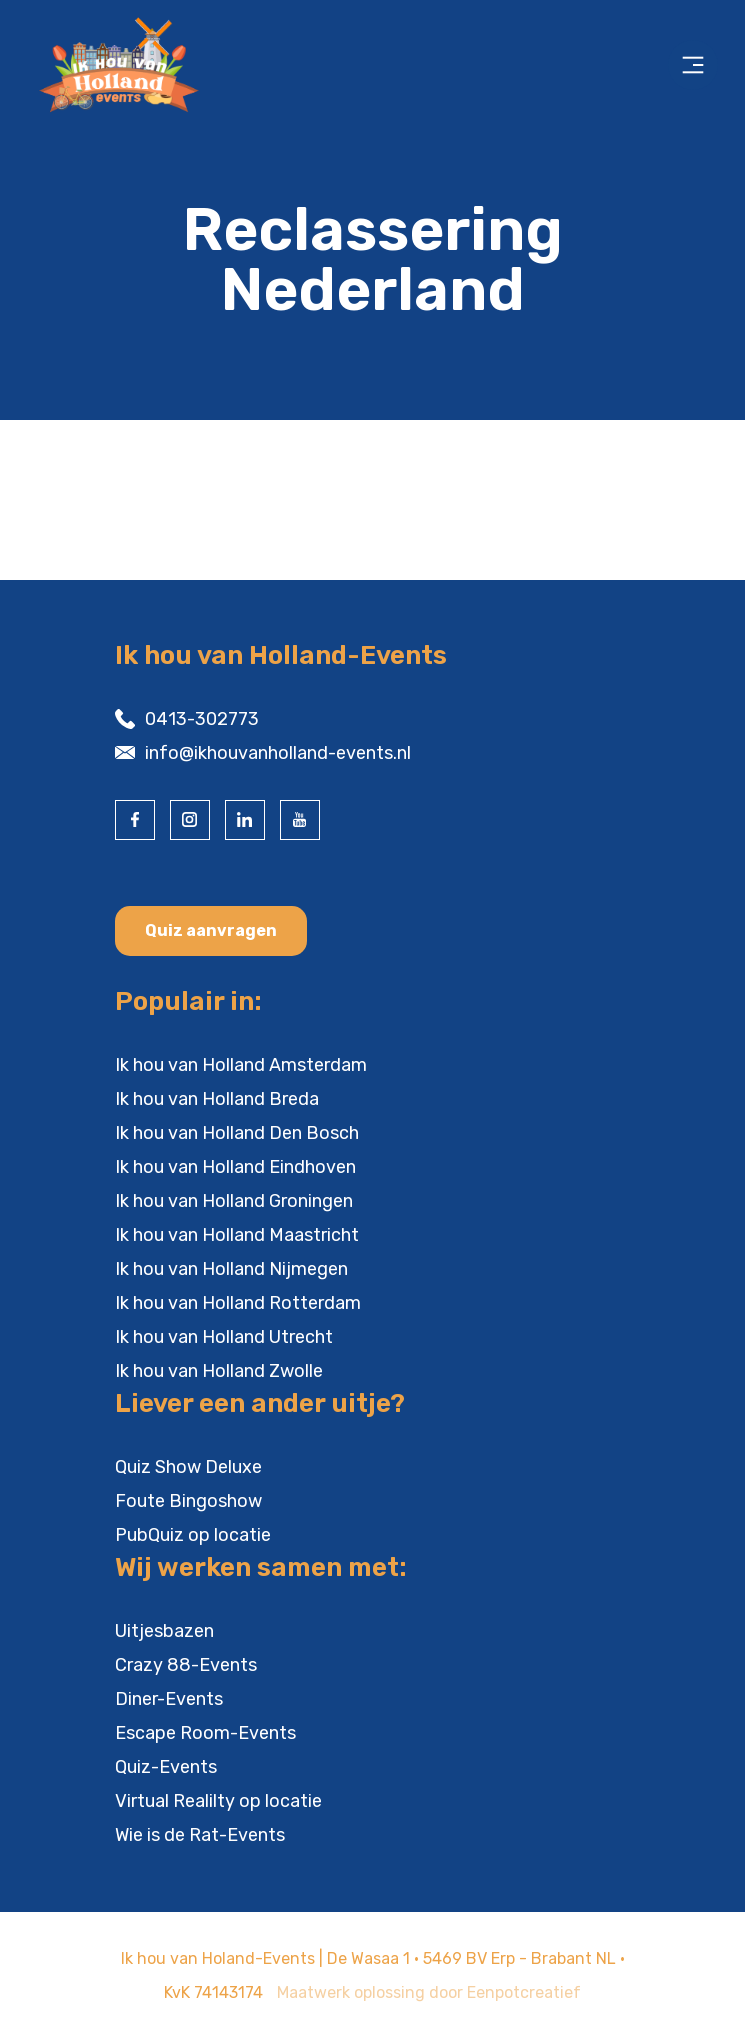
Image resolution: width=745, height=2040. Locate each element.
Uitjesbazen (164, 1631)
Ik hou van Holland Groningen (234, 1201)
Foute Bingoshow (188, 1501)
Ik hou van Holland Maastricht (237, 1235)
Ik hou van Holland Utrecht (224, 1337)
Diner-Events (169, 1699)
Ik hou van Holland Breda (217, 1099)
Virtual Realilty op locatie (218, 1801)
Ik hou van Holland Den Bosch (237, 1133)
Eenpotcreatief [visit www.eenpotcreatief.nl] (524, 1992)
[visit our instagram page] (190, 820)
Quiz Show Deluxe (188, 1467)
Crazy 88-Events (186, 1665)
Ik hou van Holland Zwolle (219, 1371)
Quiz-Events (166, 1767)
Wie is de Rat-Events (200, 1835)
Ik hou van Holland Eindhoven (235, 1167)
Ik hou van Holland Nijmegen (231, 1269)
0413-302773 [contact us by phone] (202, 719)
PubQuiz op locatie (193, 1535)
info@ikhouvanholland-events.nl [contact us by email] (278, 753)
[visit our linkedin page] (245, 820)
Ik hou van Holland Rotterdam (238, 1303)
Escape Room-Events (205, 1733)
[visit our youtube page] (300, 820)
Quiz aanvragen (211, 930)
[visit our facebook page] (135, 820)
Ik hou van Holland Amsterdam (241, 1065)
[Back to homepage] (164, 65)
